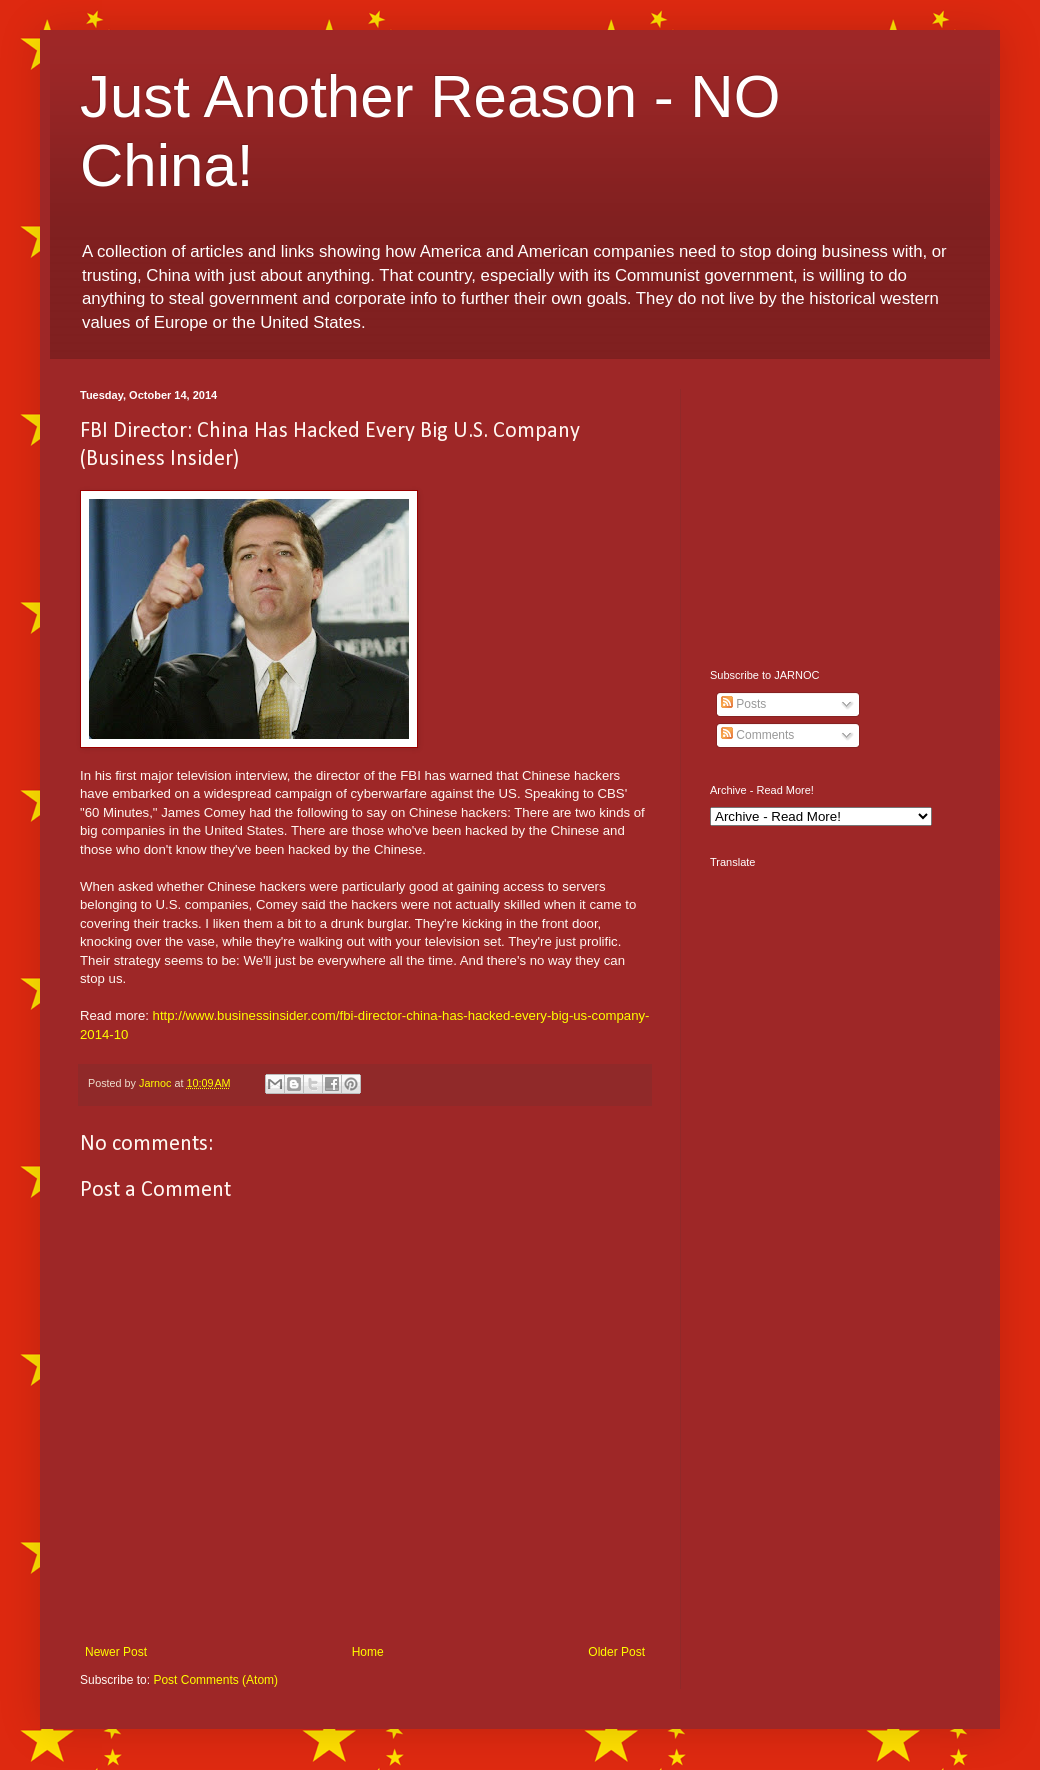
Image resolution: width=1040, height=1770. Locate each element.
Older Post (616, 1652)
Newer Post (116, 1652)
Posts (743, 704)
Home (368, 1652)
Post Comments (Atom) (215, 1680)
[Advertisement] (835, 514)
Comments (757, 735)
